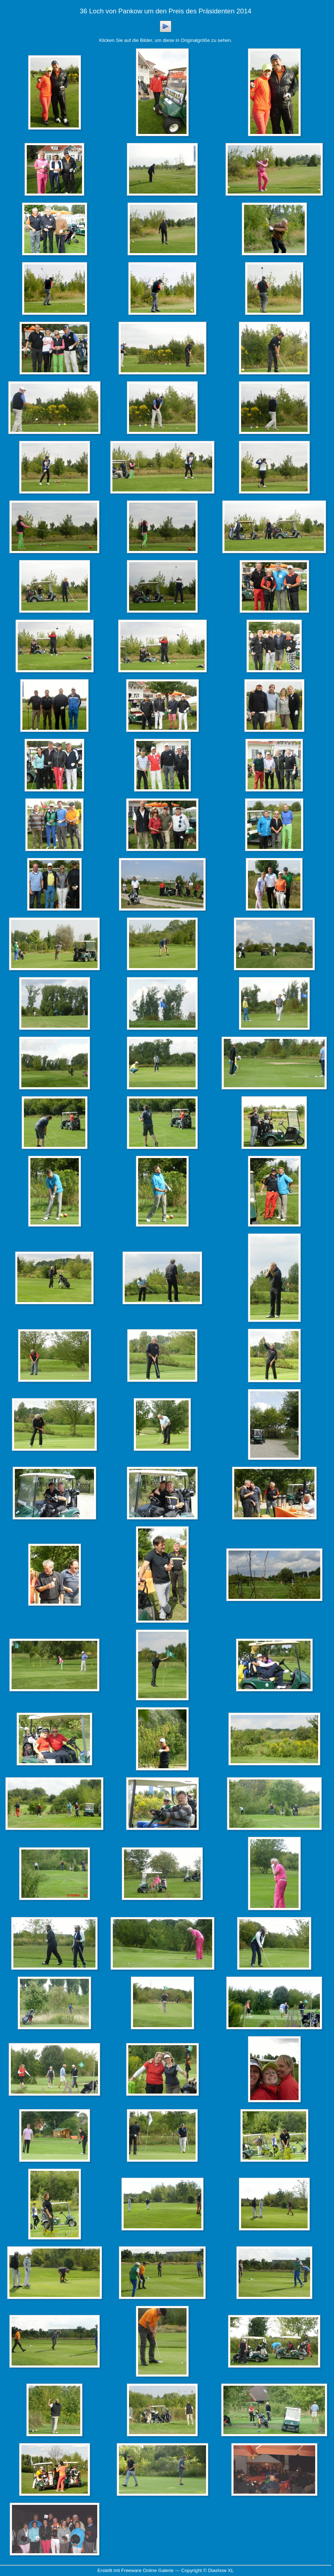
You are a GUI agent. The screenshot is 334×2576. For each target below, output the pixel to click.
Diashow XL (221, 2570)
